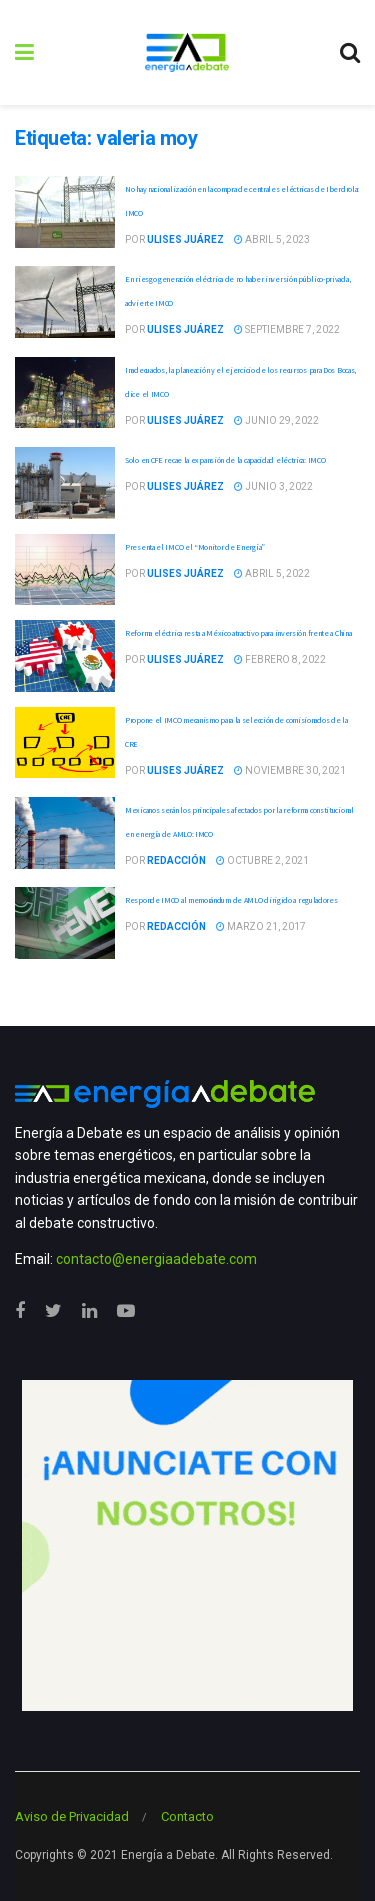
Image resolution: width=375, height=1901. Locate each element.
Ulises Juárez (185, 239)
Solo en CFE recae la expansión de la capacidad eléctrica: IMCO (225, 460)
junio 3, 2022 (273, 486)
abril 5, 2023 (272, 239)
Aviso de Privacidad (72, 1816)
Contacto (187, 1816)
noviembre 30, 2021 (290, 770)
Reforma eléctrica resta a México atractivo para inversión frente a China (238, 633)
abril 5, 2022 (272, 573)
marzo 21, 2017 (261, 926)
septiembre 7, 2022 (287, 329)
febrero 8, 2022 (280, 659)
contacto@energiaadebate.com (156, 1259)
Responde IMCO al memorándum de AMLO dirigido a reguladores (231, 900)
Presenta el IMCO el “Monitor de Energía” (195, 547)
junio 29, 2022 (276, 420)
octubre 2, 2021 (262, 860)
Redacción (176, 860)
